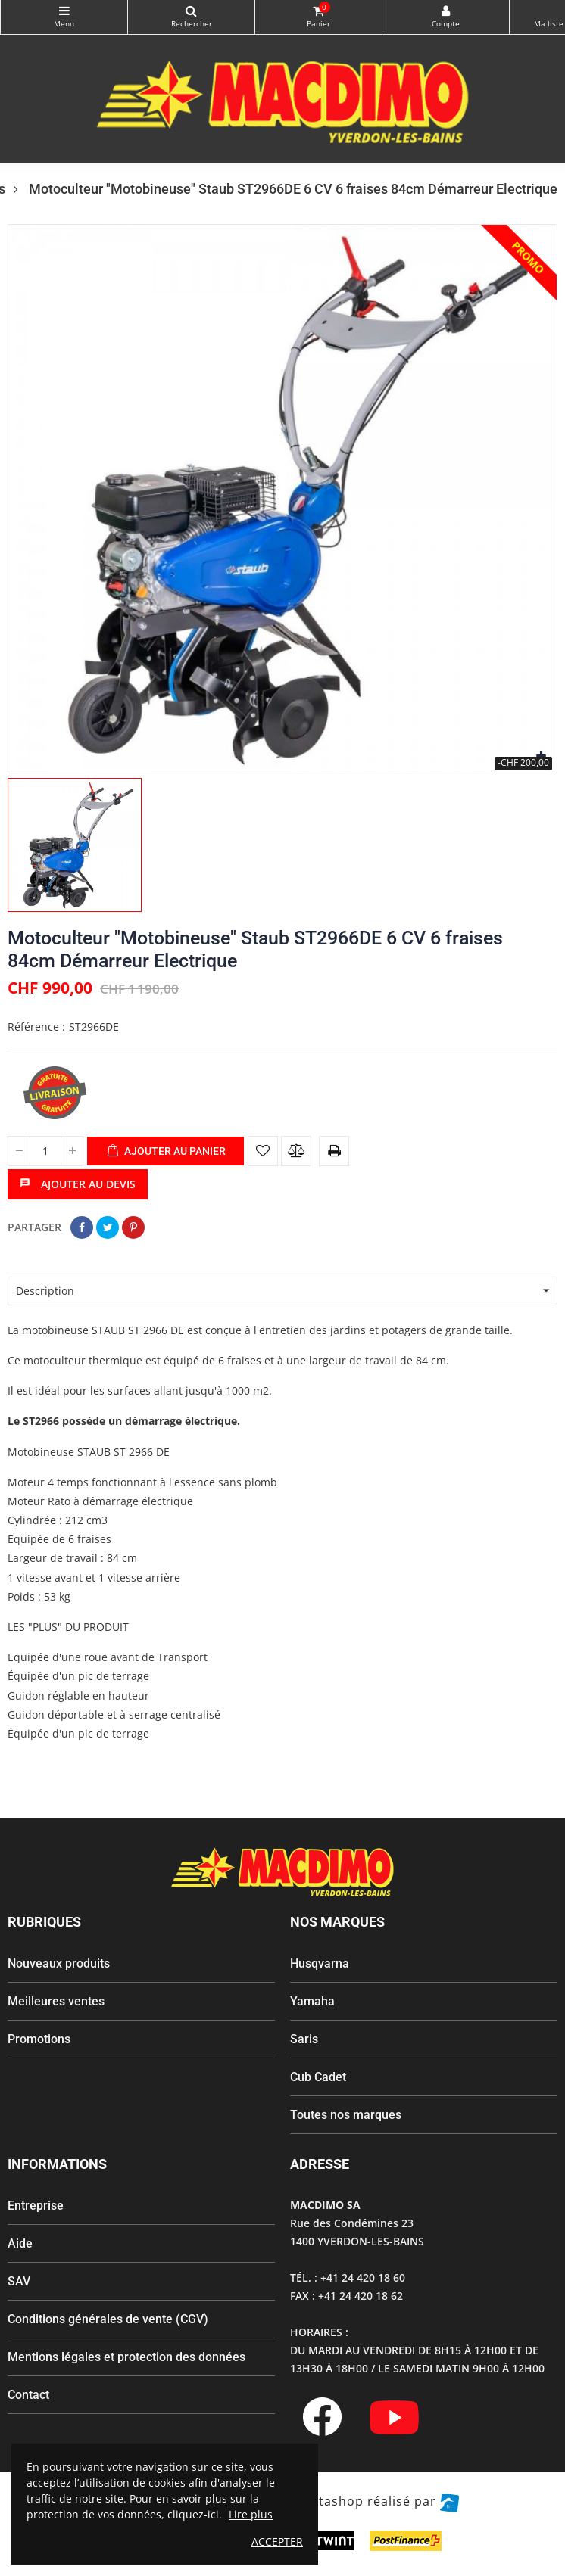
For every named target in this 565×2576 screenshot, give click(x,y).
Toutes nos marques (345, 2115)
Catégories (64, 11)
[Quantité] (45, 1151)
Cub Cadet (318, 2077)
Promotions (39, 2039)
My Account (445, 11)
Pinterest (133, 1227)
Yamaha (312, 2001)
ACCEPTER (277, 2541)
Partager (81, 1227)
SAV (19, 2281)
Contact (28, 2395)
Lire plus (251, 2514)
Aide (20, 2243)
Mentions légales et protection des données (126, 2357)
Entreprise (36, 2205)
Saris (304, 2039)
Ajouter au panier (166, 1152)
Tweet (107, 1227)
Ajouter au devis (78, 1184)
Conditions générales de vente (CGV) (108, 2319)
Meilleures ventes (56, 2001)
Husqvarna (319, 1963)
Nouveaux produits (59, 1963)
